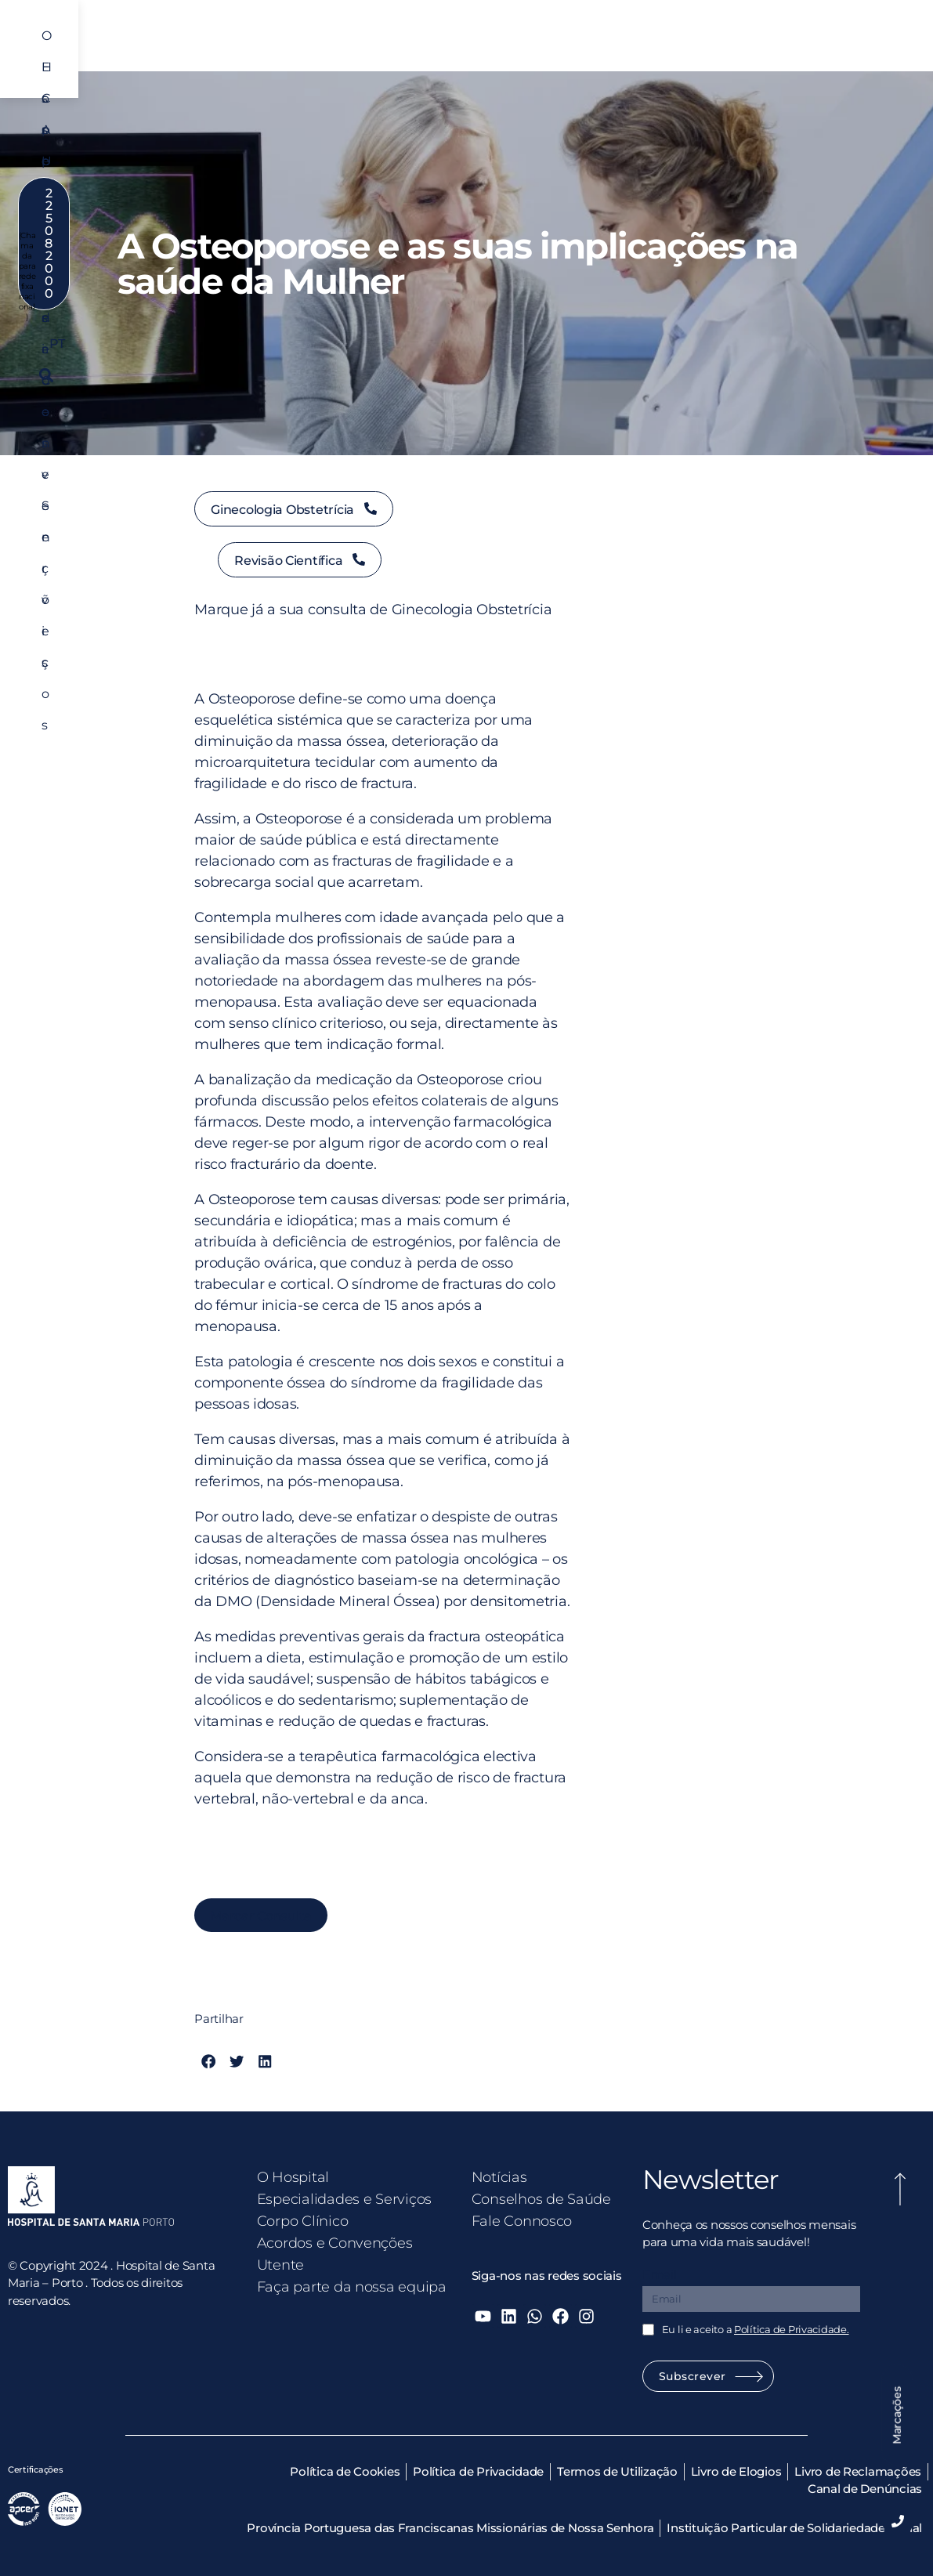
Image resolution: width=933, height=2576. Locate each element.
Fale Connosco (522, 2221)
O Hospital (227, 44)
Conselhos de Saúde (541, 2199)
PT (753, 87)
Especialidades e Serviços (351, 44)
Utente (715, 44)
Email (659, 2274)
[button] (893, 87)
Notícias (499, 2177)
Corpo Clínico (483, 44)
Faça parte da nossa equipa (352, 2287)
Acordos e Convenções (608, 44)
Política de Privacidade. (791, 2329)
